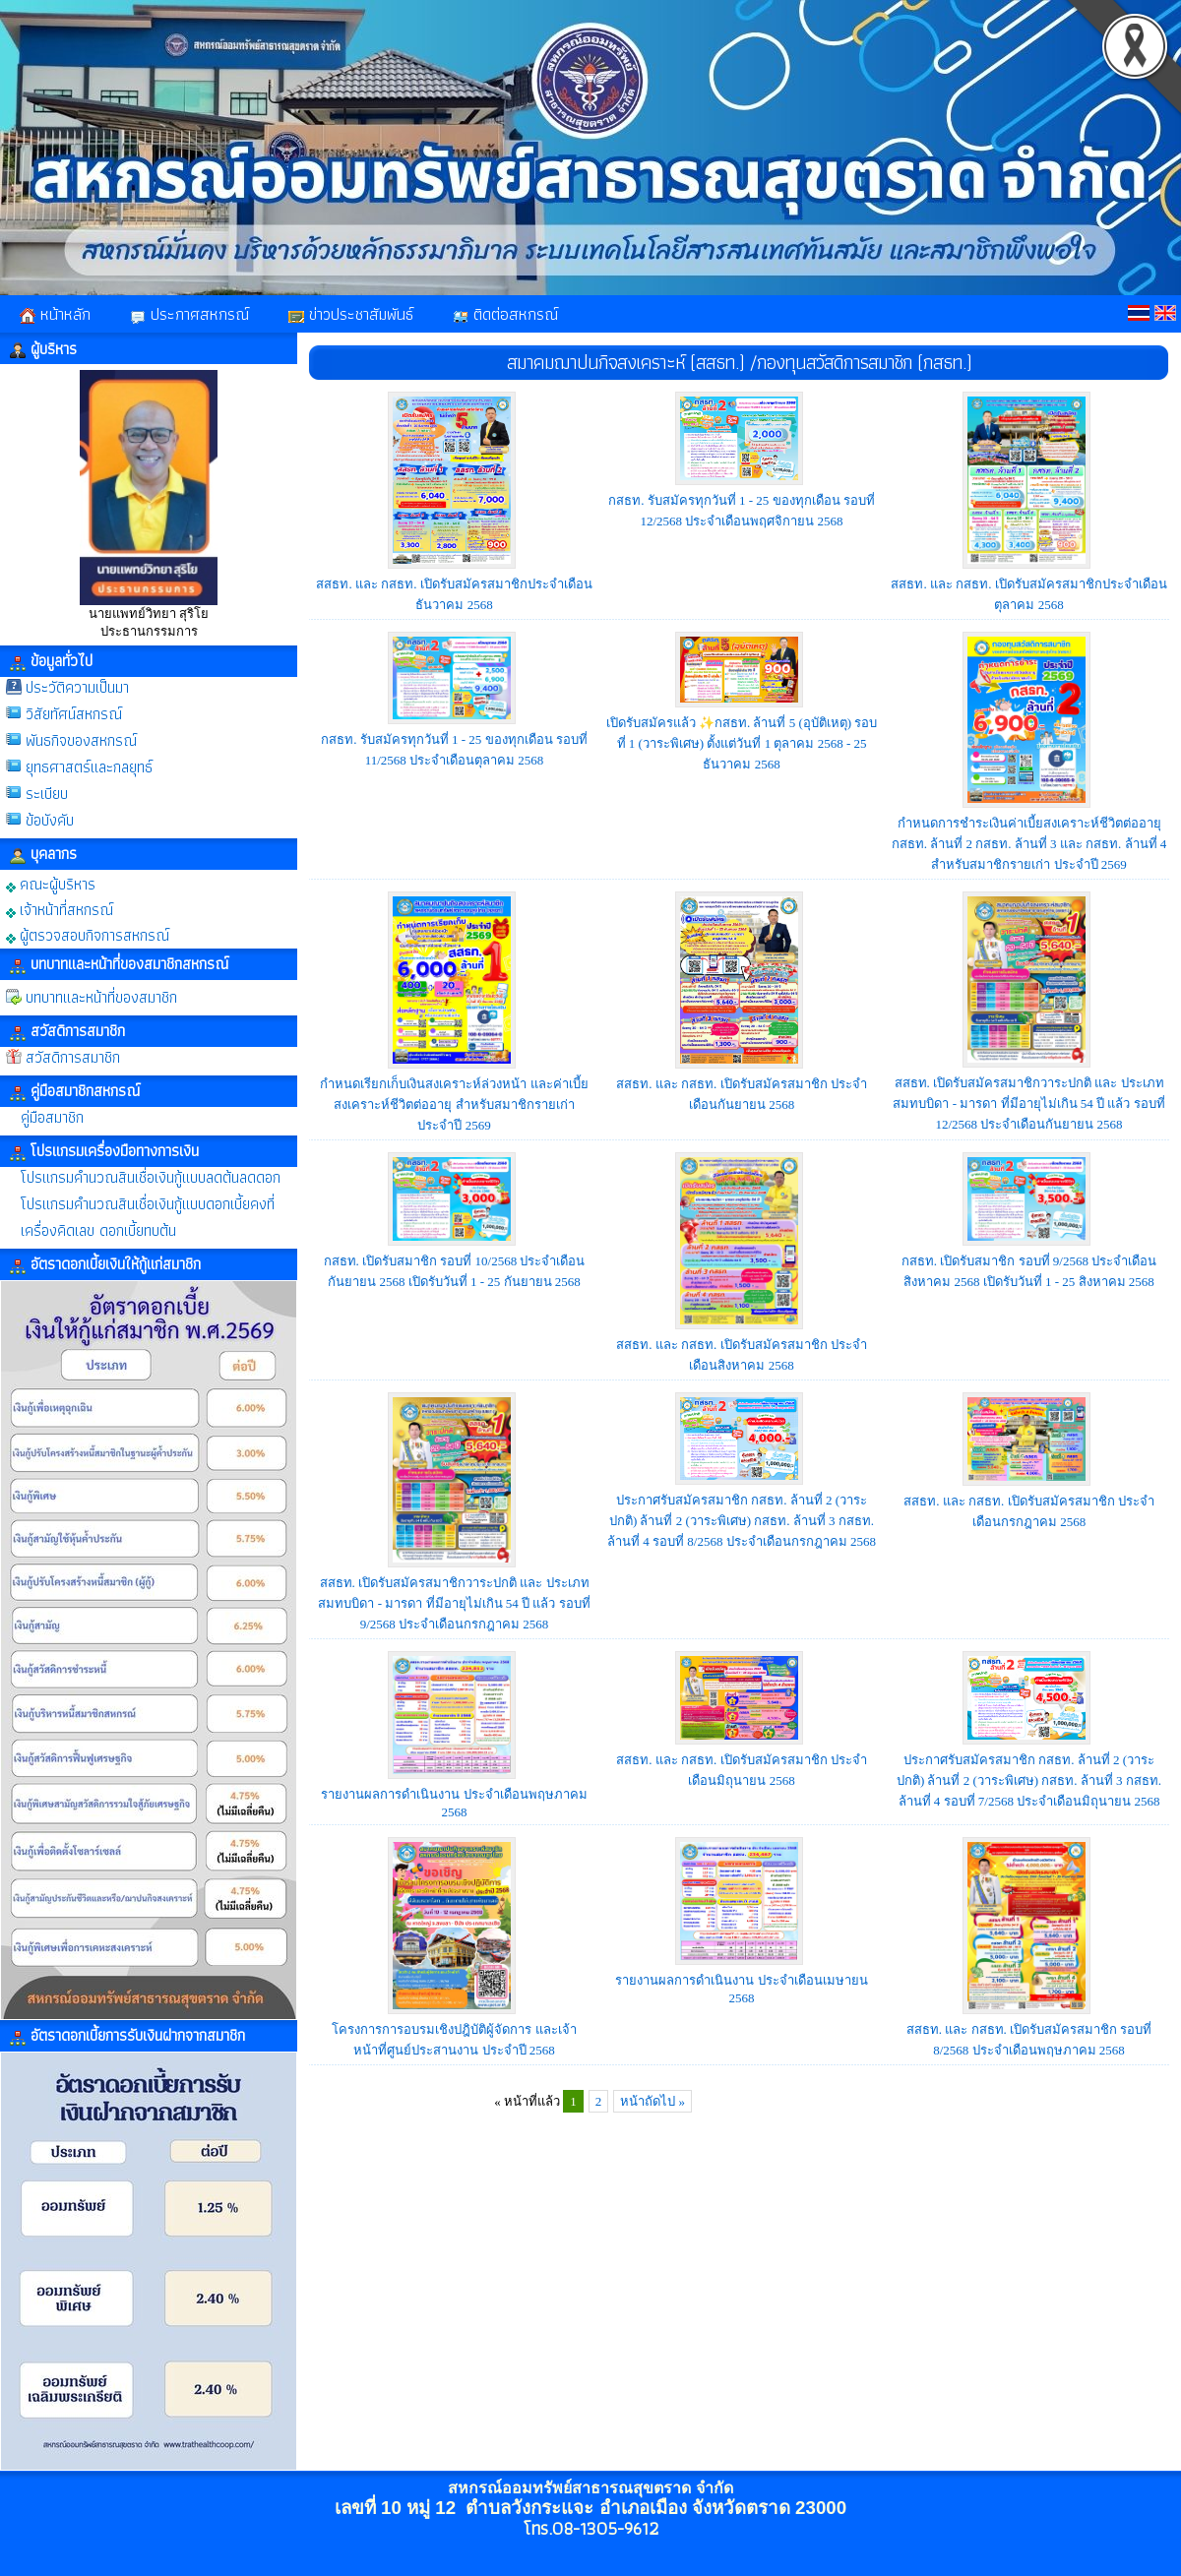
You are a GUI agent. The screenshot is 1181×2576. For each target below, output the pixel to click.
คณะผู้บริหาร (50, 883)
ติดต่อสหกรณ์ (505, 314)
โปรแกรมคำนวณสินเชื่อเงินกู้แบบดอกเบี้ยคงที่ (148, 1204)
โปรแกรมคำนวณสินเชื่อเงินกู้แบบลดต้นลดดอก (150, 1177)
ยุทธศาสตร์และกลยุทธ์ (89, 767)
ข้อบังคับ (50, 820)
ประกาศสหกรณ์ (189, 314)
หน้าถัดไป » (652, 2101)
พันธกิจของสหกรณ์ (81, 740)
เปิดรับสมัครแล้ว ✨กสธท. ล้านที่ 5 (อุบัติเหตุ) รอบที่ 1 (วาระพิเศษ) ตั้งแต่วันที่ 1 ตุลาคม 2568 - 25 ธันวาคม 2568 (742, 743)
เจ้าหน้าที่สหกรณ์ (59, 908)
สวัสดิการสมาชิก (73, 1057)
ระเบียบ (47, 793)
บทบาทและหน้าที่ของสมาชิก (101, 997)
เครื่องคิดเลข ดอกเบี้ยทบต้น (98, 1230)
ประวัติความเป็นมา (77, 687)
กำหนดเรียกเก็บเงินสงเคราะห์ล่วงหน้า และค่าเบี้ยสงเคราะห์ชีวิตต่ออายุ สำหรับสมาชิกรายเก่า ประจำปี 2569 (454, 1104)
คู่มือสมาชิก (52, 1117)
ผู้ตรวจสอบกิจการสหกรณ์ (87, 934)
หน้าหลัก (55, 314)
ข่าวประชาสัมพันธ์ (350, 314)
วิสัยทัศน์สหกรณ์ (74, 714)
